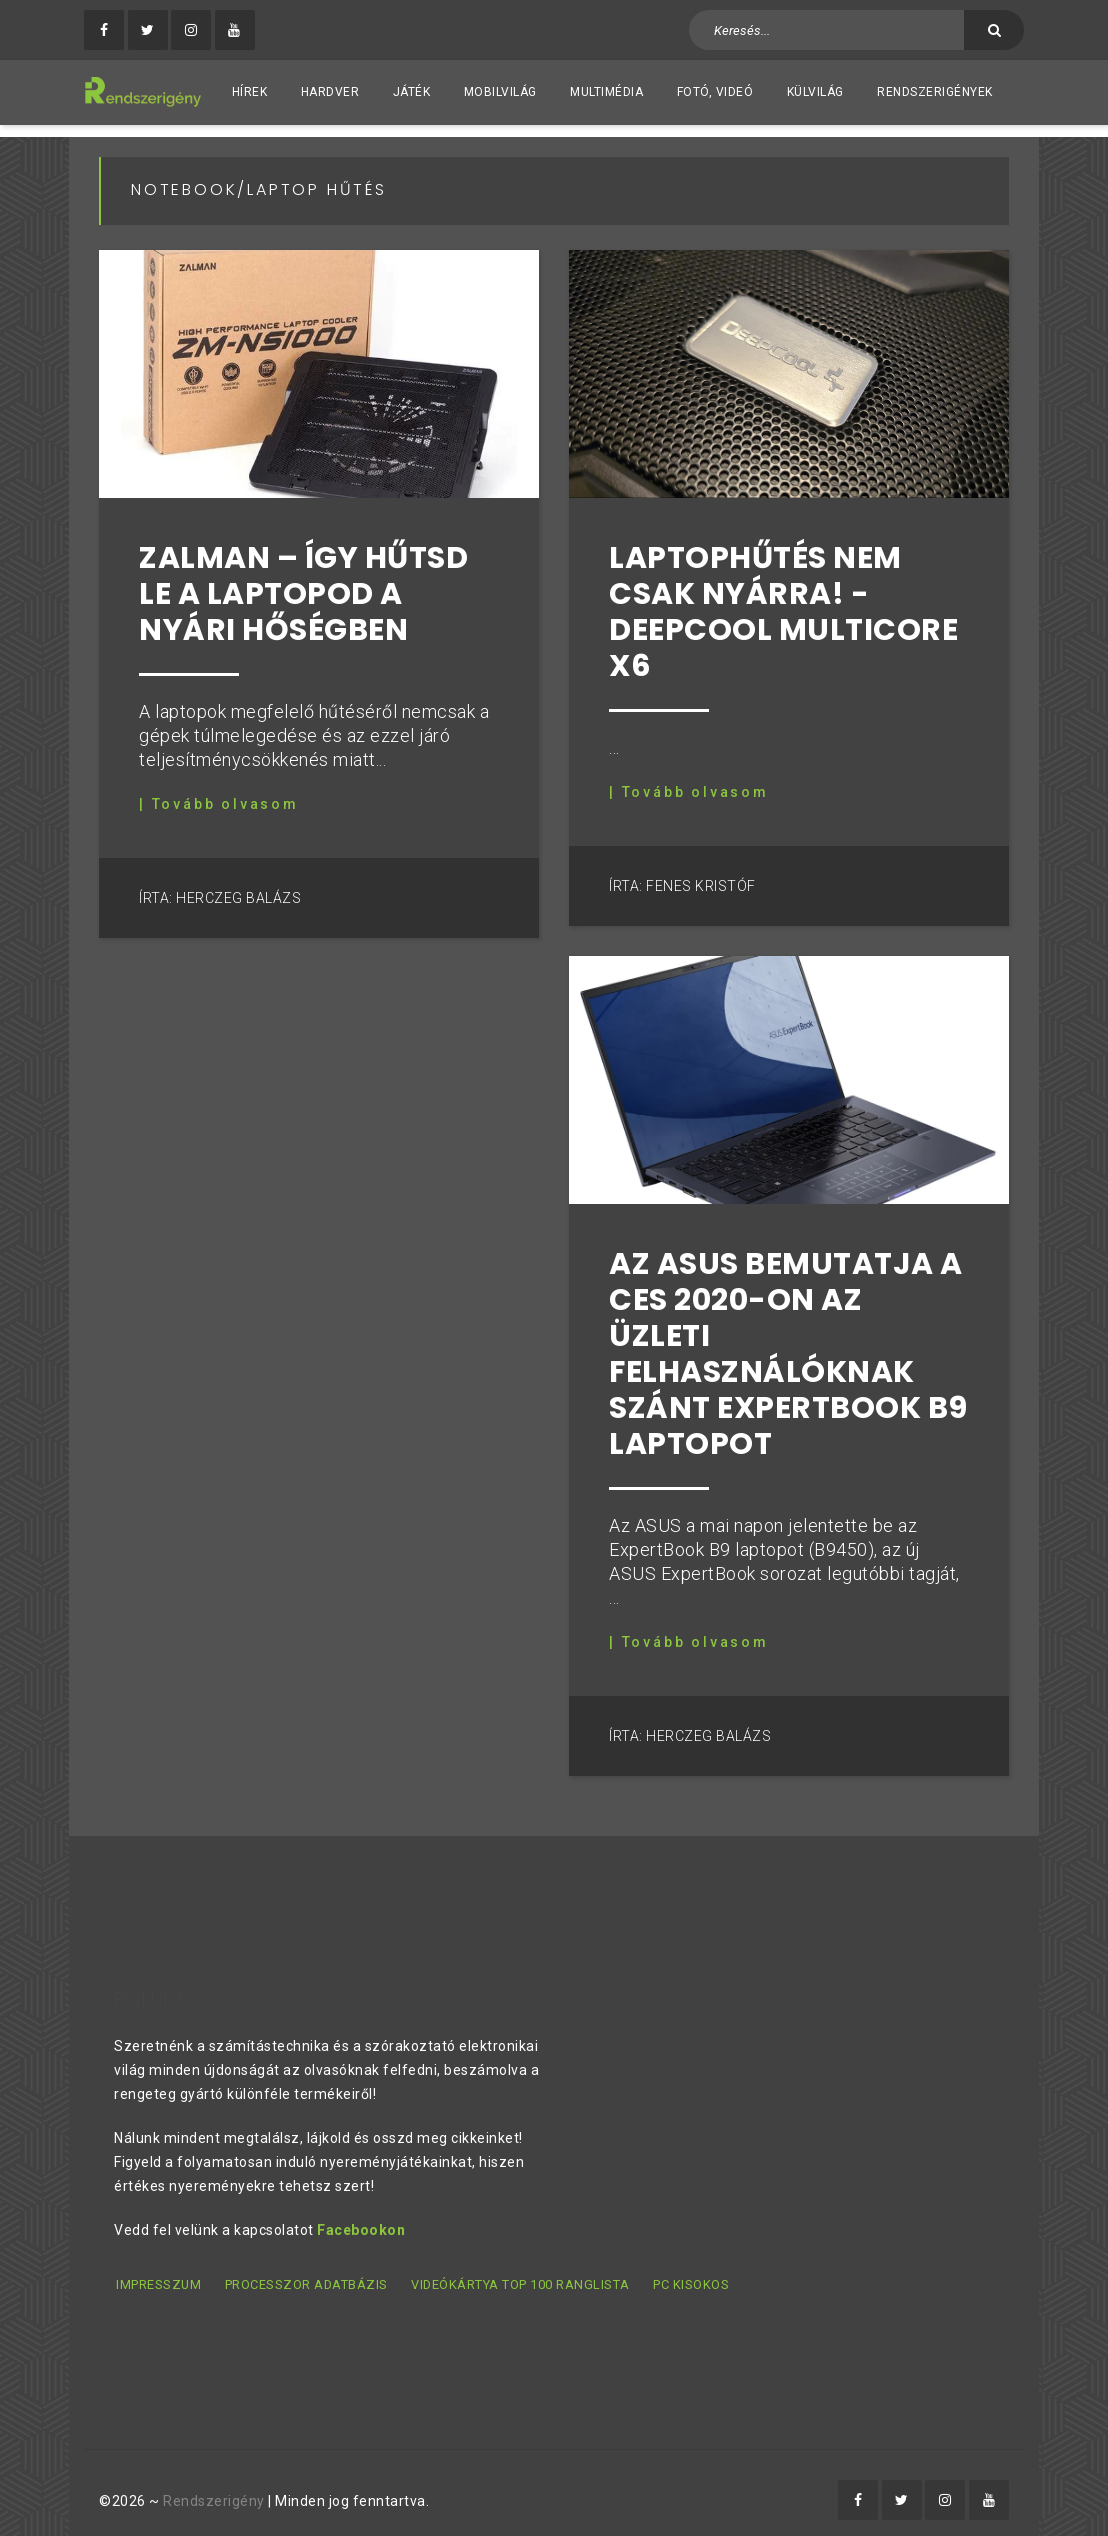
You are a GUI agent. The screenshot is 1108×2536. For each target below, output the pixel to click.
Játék (412, 92)
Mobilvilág (500, 92)
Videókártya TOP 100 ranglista (517, 2272)
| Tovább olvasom (219, 792)
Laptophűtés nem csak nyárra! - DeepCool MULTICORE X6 (783, 600)
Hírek (250, 92)
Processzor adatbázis (304, 2272)
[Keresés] (994, 30)
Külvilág (815, 92)
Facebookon (361, 2218)
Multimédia (606, 92)
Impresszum (156, 2272)
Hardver (330, 92)
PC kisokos (687, 2272)
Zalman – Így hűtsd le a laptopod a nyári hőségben (303, 582)
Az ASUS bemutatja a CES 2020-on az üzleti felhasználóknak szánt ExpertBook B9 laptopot (788, 1341)
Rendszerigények (935, 92)
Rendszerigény (214, 2487)
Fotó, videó (715, 92)
